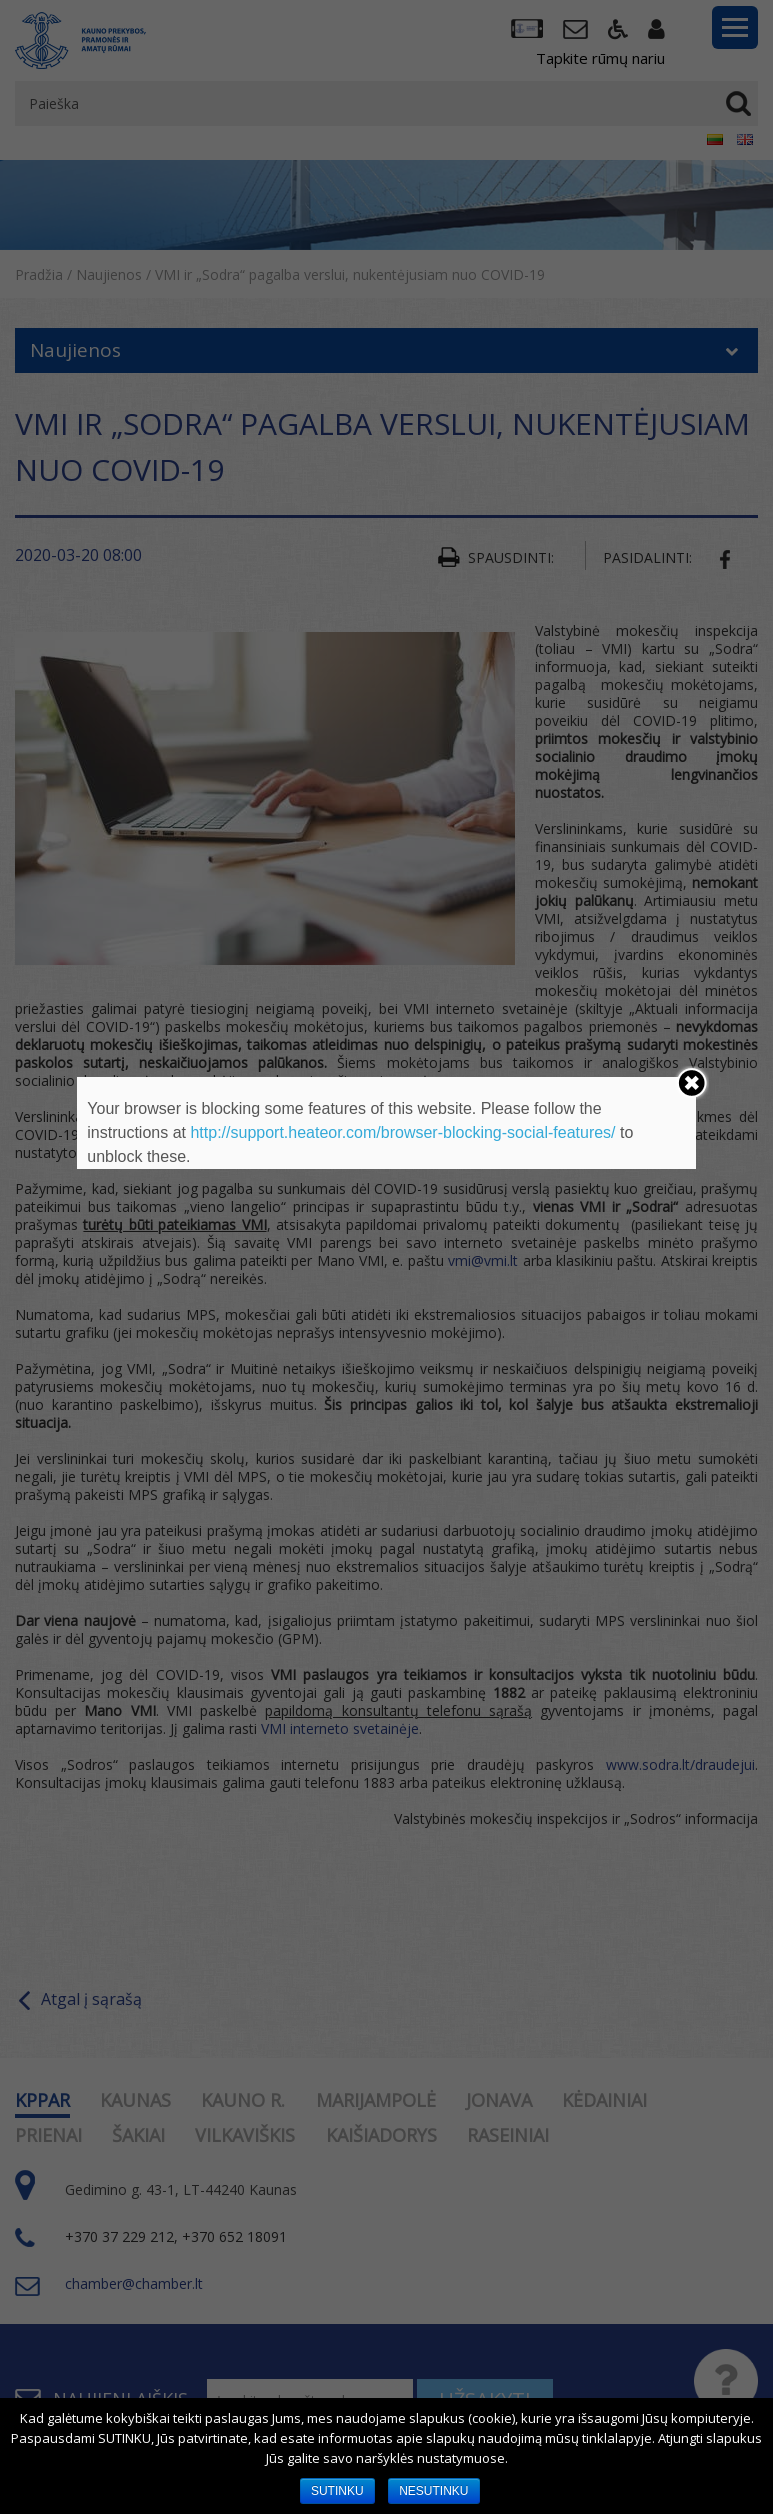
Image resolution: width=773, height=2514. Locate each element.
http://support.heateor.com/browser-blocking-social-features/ (402, 1132)
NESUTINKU (433, 2491)
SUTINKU (337, 2491)
